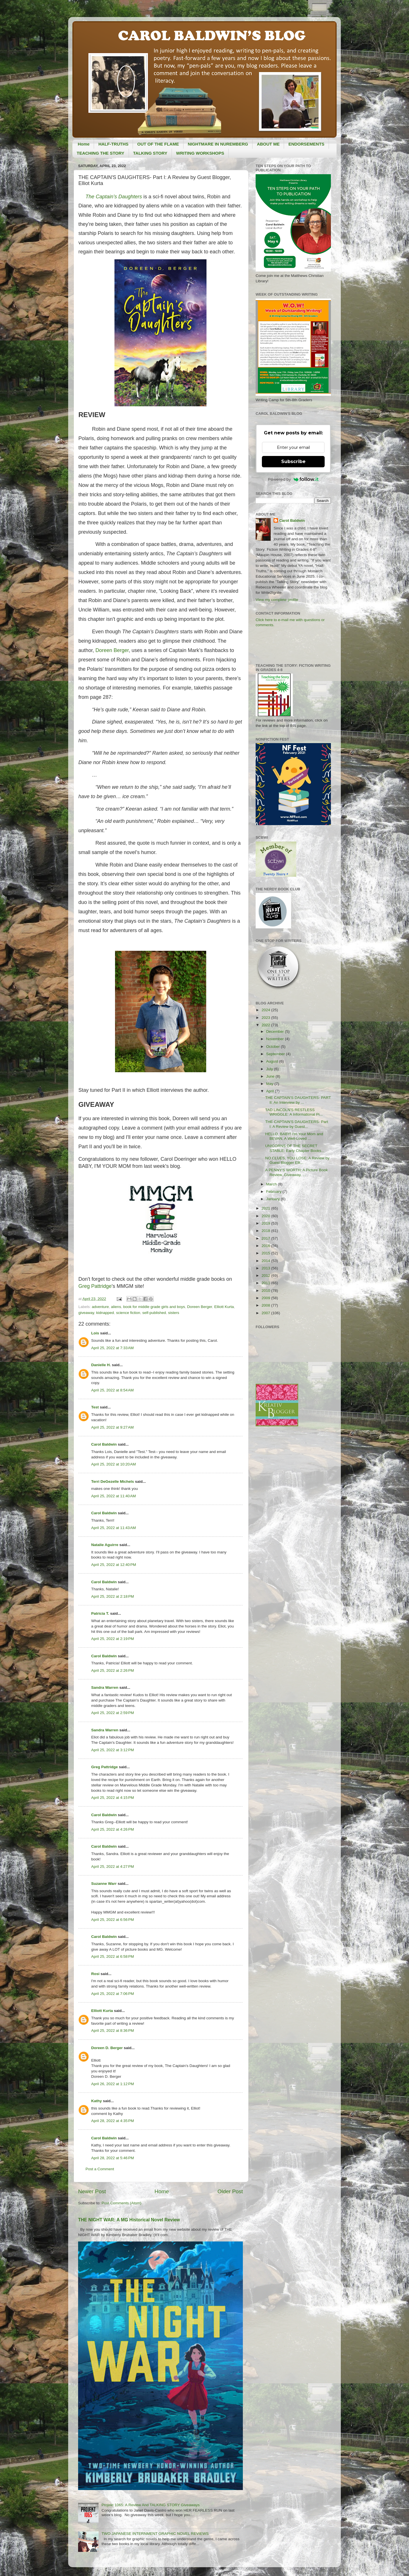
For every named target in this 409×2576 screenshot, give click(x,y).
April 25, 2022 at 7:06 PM (112, 1994)
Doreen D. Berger (107, 2048)
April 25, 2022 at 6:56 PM (112, 1919)
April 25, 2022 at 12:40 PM (113, 1565)
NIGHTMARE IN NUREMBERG (218, 144)
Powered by (293, 479)
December (275, 1031)
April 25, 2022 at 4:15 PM (112, 1797)
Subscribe (293, 461)
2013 (266, 1268)
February (274, 1191)
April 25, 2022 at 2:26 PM (112, 1670)
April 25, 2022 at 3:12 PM (112, 1750)
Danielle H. (101, 1365)
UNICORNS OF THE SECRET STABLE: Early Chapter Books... (294, 1148)
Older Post (230, 2191)
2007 (266, 1313)
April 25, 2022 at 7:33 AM (112, 1348)
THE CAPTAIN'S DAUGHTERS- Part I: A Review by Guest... (296, 1124)
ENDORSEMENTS (306, 144)
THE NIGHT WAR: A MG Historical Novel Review (129, 2219)
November (275, 1039)
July (270, 1069)
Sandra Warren (104, 1687)
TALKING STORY (150, 153)
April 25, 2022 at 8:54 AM (112, 1390)
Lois (95, 1333)
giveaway (86, 1313)
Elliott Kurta (224, 1307)
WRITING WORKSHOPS (200, 153)
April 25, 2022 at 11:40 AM (113, 1496)
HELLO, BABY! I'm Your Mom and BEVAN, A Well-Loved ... (294, 1136)
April (270, 1091)
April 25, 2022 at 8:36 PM (112, 2030)
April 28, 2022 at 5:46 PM (112, 2158)
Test (95, 1407)
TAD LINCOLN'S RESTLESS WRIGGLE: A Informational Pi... (294, 1112)
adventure (100, 1307)
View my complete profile (277, 600)
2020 (266, 1216)
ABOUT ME (268, 144)
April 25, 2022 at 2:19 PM (112, 1639)
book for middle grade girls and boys (154, 1307)
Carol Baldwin (104, 1444)
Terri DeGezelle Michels (112, 1481)
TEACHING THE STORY (100, 153)
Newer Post (92, 2191)
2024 (266, 1010)
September (276, 1054)
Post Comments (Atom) (121, 2203)
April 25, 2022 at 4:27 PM (112, 1866)
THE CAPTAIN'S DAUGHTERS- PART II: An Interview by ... (298, 1099)
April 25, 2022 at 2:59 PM (112, 1713)
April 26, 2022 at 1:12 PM (112, 2084)
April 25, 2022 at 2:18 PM (112, 1596)
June (271, 1076)
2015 (266, 1253)
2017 (266, 1238)
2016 (266, 1246)
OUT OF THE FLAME (158, 144)
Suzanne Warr (104, 1883)
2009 (266, 1298)
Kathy (96, 2101)
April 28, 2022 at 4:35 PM (112, 2121)
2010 (266, 1290)
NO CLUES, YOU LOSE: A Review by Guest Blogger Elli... (297, 1160)
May (270, 1084)
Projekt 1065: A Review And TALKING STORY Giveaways (150, 2505)
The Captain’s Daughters (113, 196)
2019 (266, 1223)
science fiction (128, 1313)
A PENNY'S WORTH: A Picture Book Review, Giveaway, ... (296, 1172)
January (273, 1199)
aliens (116, 1307)
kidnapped (105, 1313)
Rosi (95, 1974)
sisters (173, 1313)
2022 (266, 1025)
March (272, 1184)
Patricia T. (100, 1613)
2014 (266, 1261)
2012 (266, 1275)
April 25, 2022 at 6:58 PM (112, 1956)
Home (84, 144)
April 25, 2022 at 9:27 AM (112, 1427)
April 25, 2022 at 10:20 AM (113, 1464)
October (273, 1046)
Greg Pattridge (95, 1286)
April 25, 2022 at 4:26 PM (112, 1829)
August (272, 1061)
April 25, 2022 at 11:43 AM (113, 1528)
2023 (266, 1017)
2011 (266, 1283)
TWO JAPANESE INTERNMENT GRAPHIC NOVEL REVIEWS (154, 2533)
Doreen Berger (112, 650)
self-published (154, 1313)
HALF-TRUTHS (113, 144)
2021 (266, 1208)
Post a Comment (99, 2169)
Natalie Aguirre (104, 1545)
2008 (266, 1305)
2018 (266, 1231)
